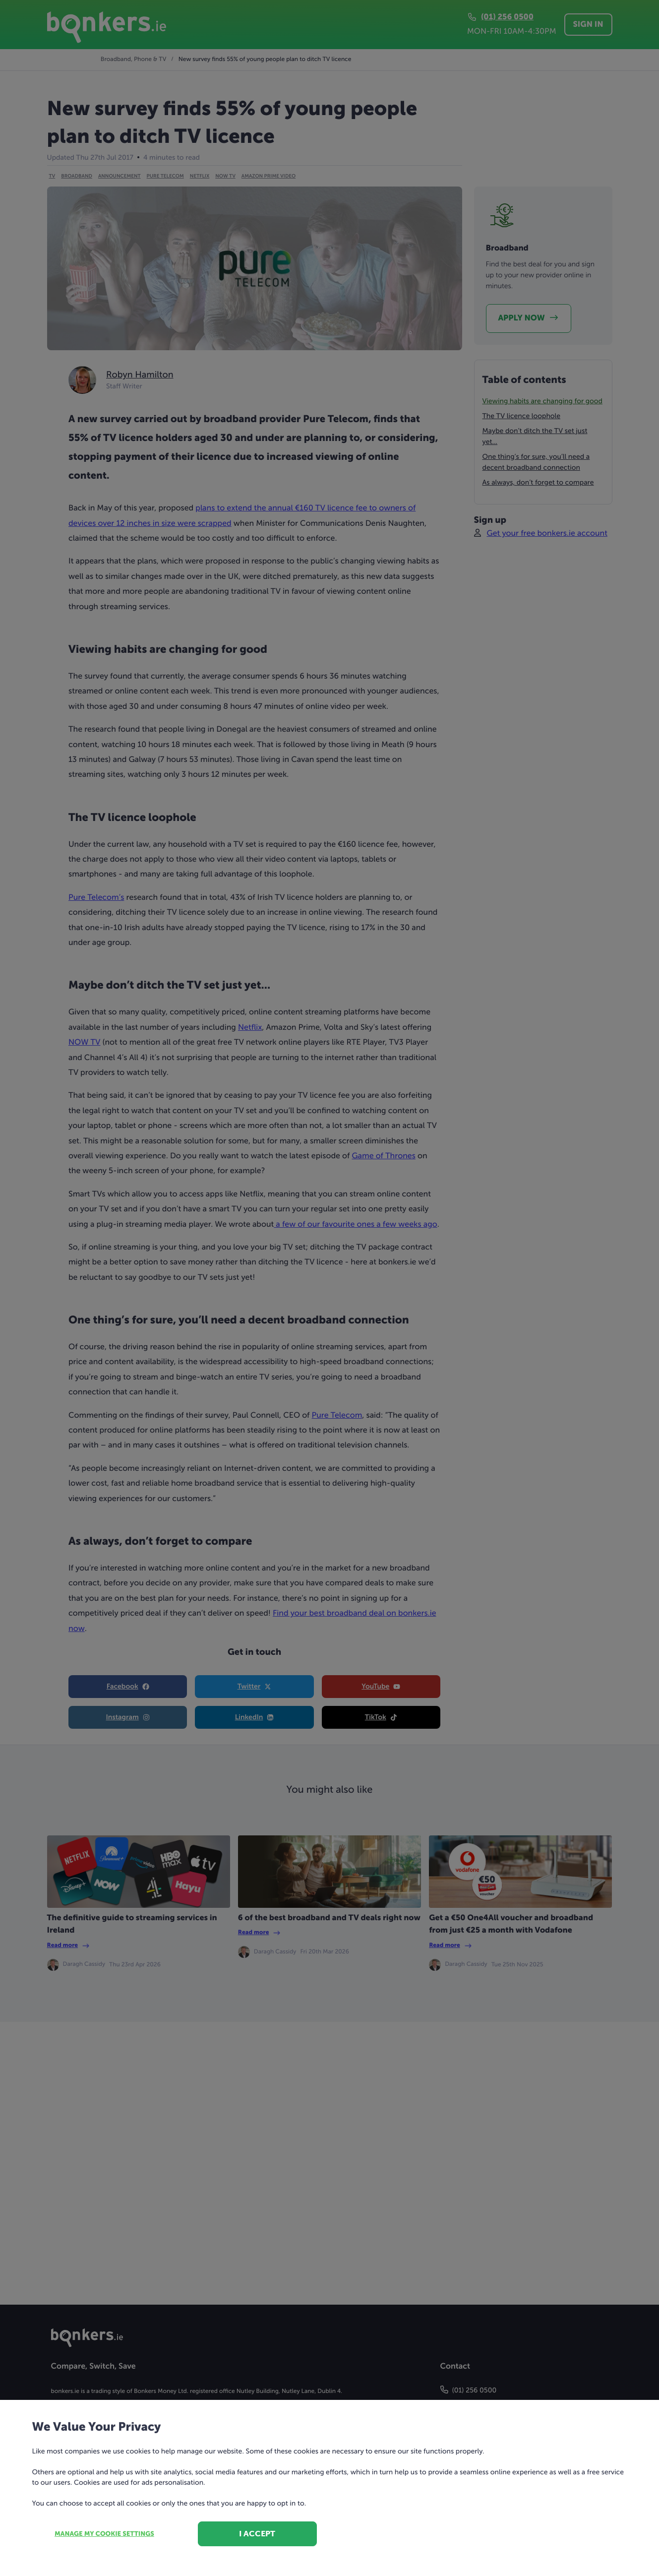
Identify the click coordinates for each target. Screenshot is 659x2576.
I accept (257, 2533)
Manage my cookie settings (104, 2534)
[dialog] (329, 1288)
